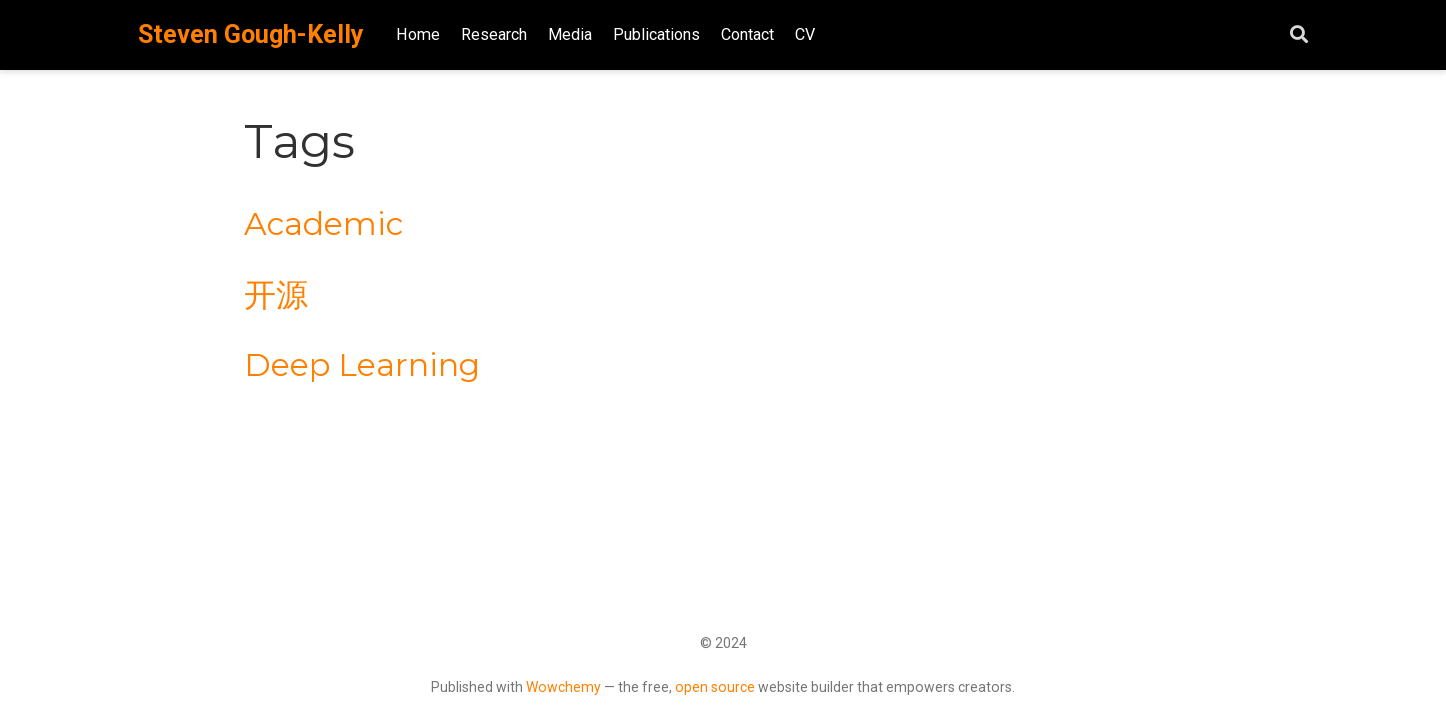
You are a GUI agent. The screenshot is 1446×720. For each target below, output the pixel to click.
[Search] (1299, 35)
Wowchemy (563, 687)
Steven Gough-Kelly (251, 34)
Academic (323, 224)
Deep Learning (362, 365)
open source (715, 687)
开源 (276, 295)
